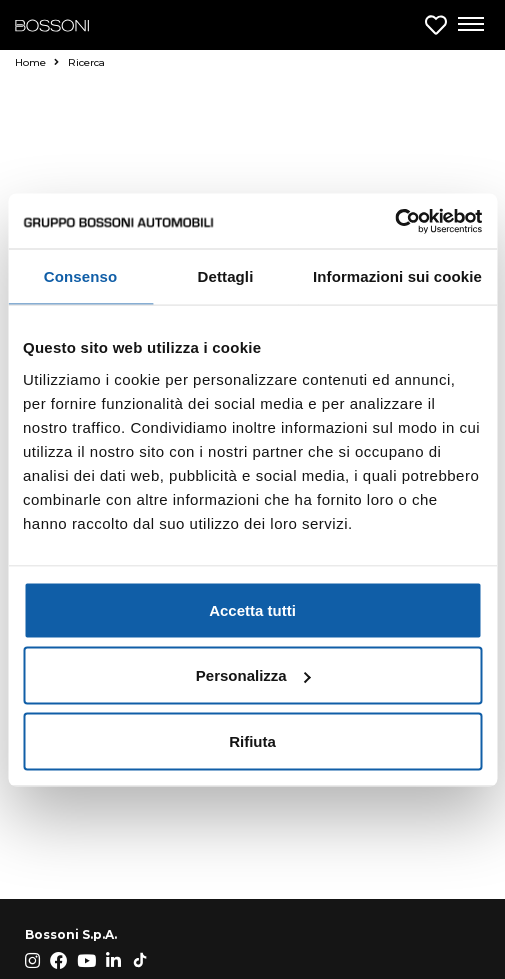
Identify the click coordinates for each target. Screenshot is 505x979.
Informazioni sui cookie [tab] (397, 276)
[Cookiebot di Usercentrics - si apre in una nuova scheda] (394, 221)
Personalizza (253, 675)
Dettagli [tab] (226, 276)
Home (37, 62)
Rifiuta (252, 740)
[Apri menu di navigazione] (470, 25)
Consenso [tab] (80, 276)
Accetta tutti (252, 609)
